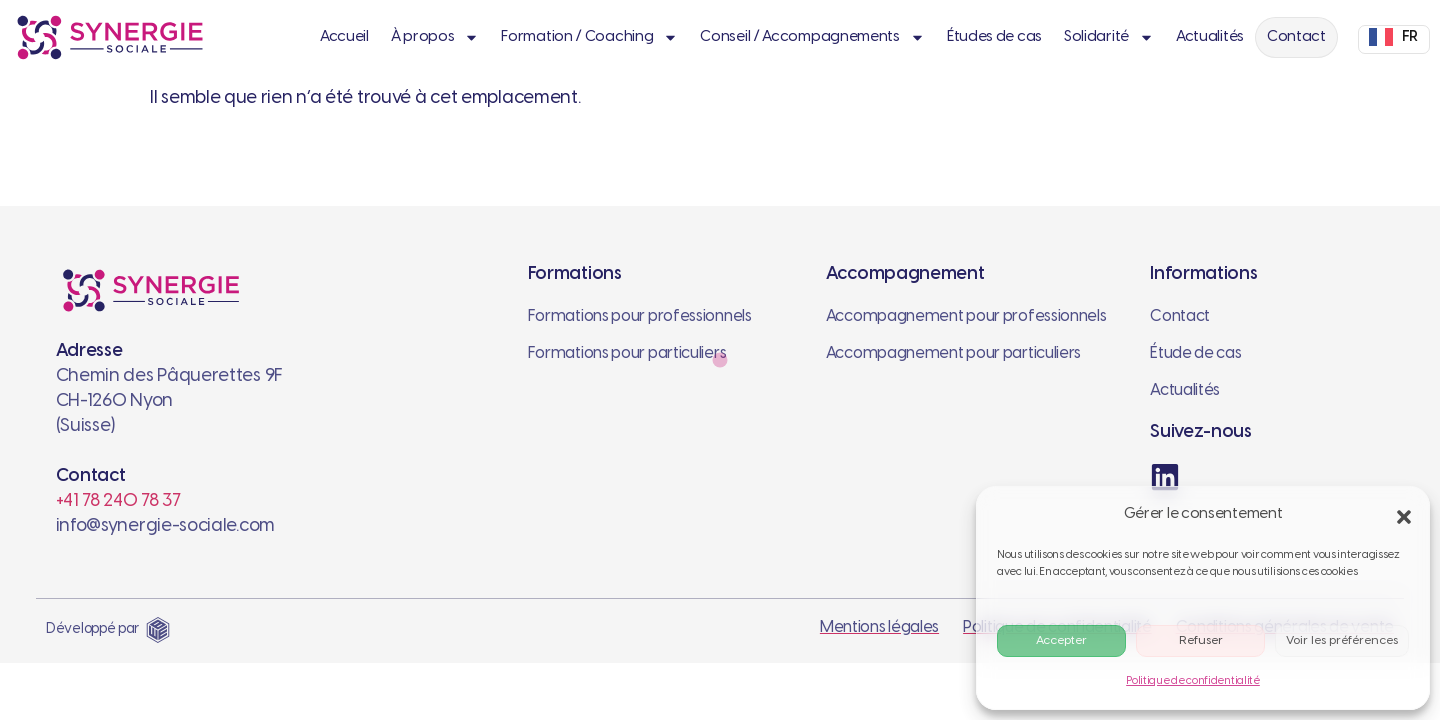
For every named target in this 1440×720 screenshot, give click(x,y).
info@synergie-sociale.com (166, 526)
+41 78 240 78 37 (118, 501)
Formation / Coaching (589, 37)
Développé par (92, 629)
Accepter (1061, 640)
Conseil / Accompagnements (812, 37)
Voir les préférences (1342, 640)
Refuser (1201, 640)
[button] (1401, 514)
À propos (435, 37)
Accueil (344, 37)
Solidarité (1109, 37)
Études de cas (994, 37)
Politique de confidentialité (1193, 681)
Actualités (1210, 37)
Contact (1296, 37)
